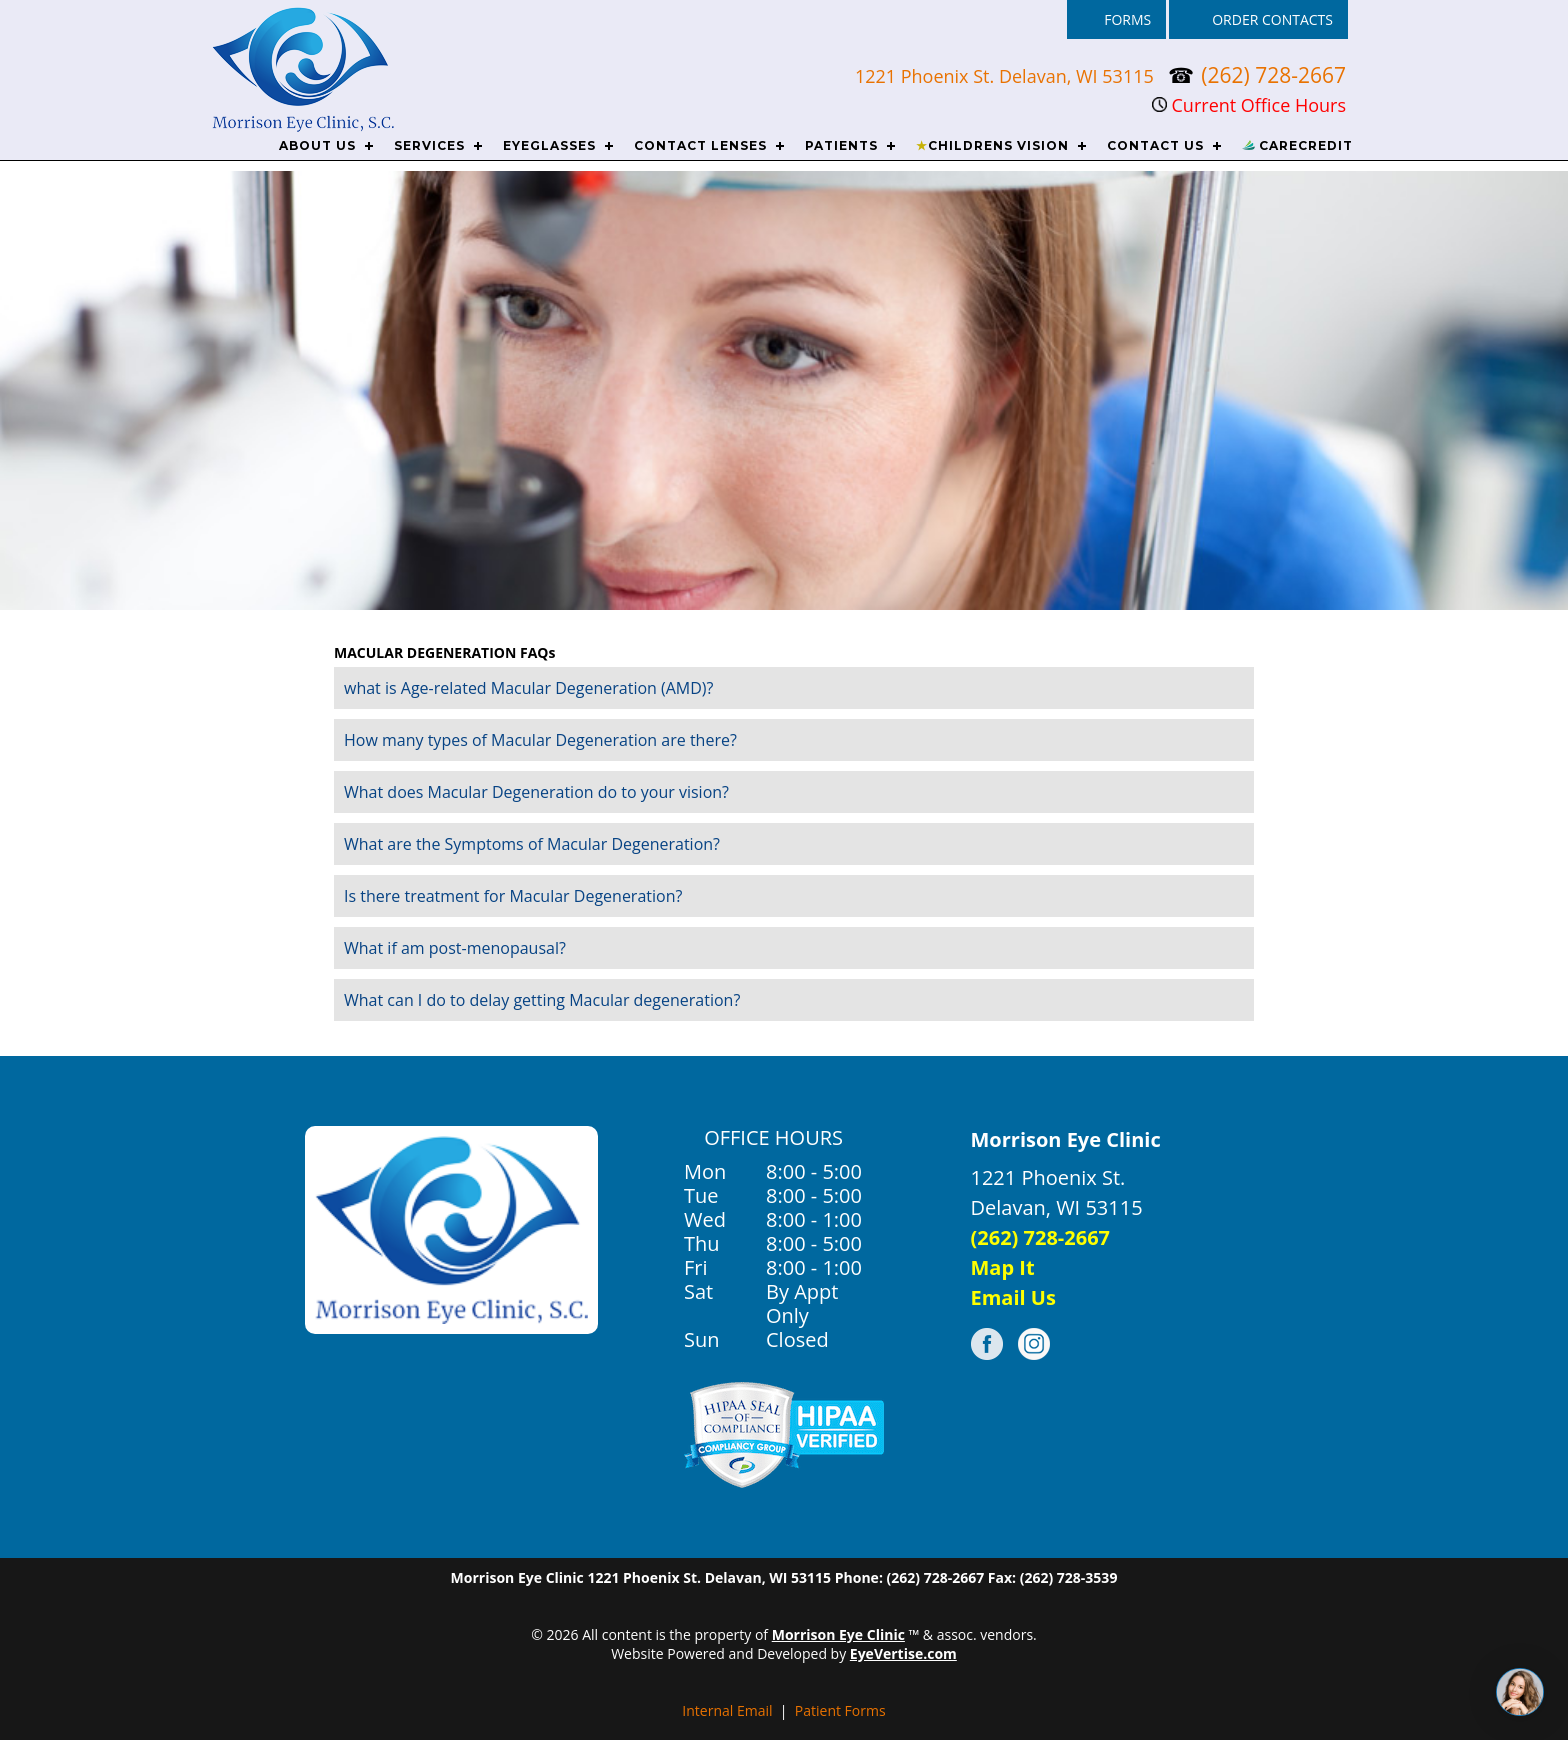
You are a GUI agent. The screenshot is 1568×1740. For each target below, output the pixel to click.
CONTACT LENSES (700, 145)
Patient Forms (840, 1710)
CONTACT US (1155, 145)
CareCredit (1297, 145)
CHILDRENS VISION (992, 145)
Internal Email (727, 1710)
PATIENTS (841, 145)
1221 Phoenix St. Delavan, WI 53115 (1007, 76)
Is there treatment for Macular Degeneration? (513, 896)
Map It (1003, 1267)
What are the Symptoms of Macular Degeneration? (532, 844)
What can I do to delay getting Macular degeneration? (542, 1000)
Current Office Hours (1249, 105)
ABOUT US (317, 145)
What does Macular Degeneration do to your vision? (536, 792)
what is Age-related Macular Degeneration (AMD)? (528, 688)
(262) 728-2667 (1273, 75)
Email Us (1013, 1297)
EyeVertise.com (903, 1653)
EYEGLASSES (549, 145)
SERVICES (429, 145)
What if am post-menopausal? (455, 948)
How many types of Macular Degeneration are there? (540, 740)
